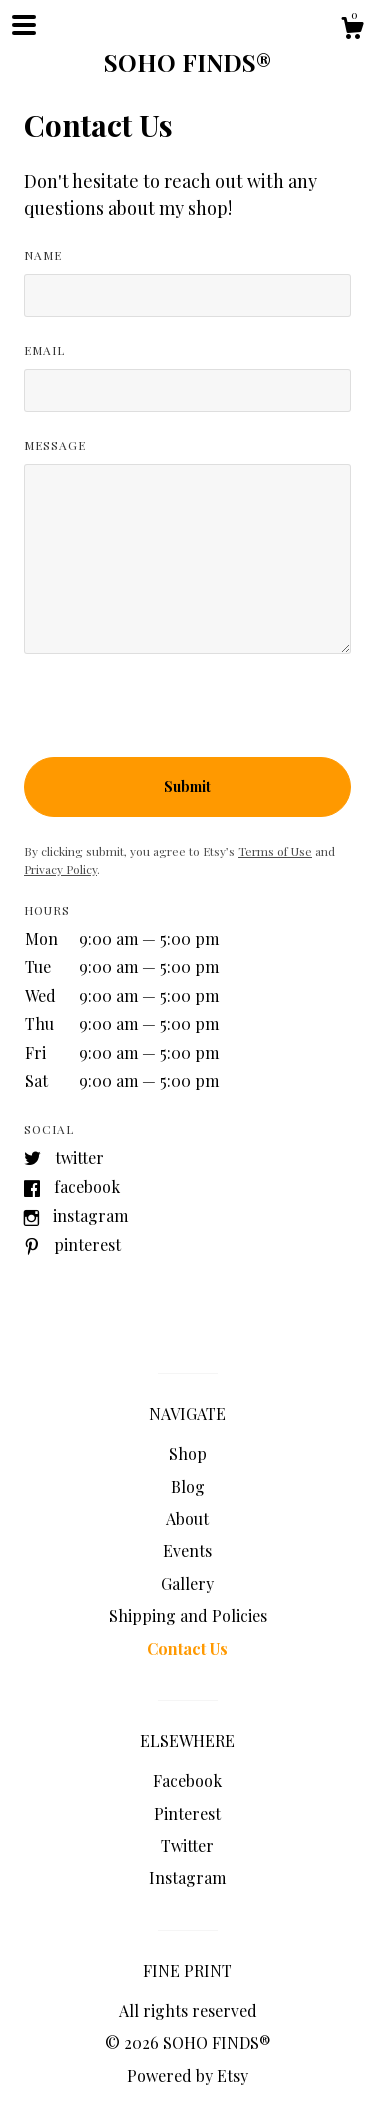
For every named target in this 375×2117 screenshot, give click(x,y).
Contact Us (187, 1648)
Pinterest (87, 1244)
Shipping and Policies (188, 1615)
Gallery (187, 1583)
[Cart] (352, 30)
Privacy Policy (60, 869)
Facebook (87, 1186)
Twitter (79, 1157)
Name (43, 255)
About (187, 1518)
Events (187, 1550)
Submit (187, 786)
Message (55, 445)
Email (44, 350)
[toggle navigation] (24, 25)
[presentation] (176, 718)
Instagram (90, 1215)
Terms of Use (275, 851)
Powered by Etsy (187, 2075)
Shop (188, 1453)
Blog (188, 1486)
